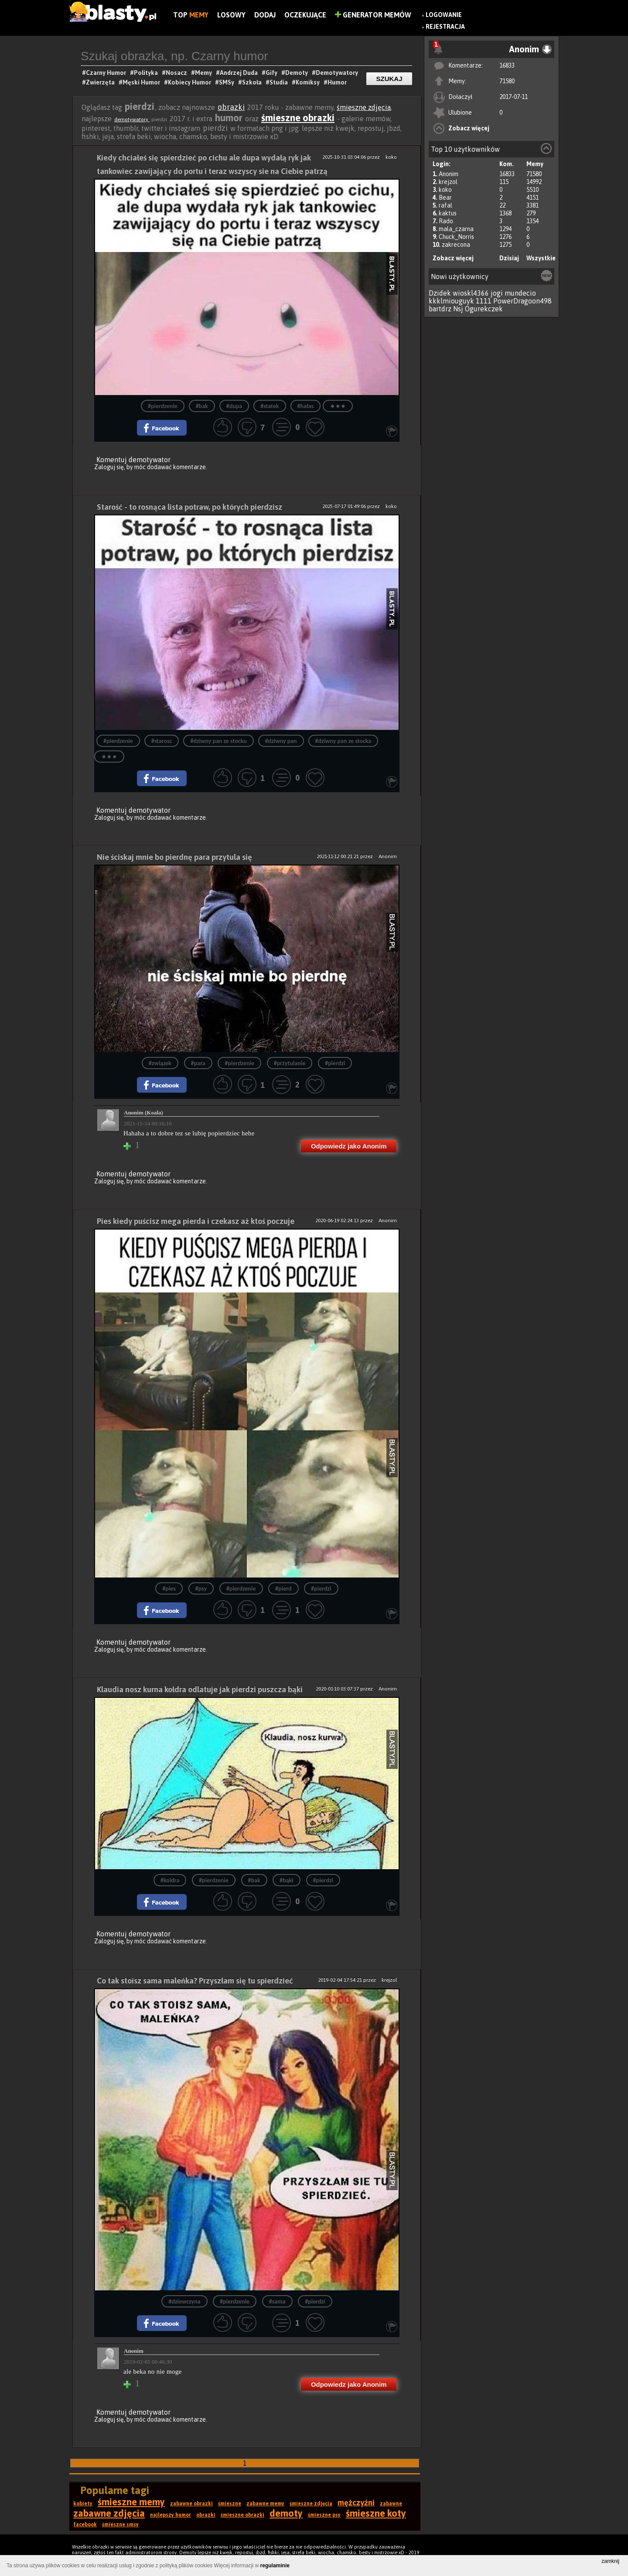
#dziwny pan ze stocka (343, 741)
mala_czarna (456, 228)
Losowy (231, 15)
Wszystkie (541, 258)
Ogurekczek (484, 309)
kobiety (82, 2504)
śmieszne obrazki (297, 117)
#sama (277, 2301)
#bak (202, 406)
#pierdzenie (162, 406)
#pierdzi (335, 1063)
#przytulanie (289, 1063)
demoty (286, 2513)
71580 (507, 81)
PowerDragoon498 (522, 301)
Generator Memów (373, 15)
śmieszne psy (324, 2515)
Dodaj (265, 15)
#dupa (234, 406)
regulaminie (275, 2565)
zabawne (391, 2504)
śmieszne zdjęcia (364, 107)
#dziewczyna (184, 2301)
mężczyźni (356, 2502)
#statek (269, 406)
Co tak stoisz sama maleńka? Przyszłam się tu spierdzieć (195, 1980)
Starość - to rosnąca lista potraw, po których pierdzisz (189, 506)
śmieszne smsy (120, 2524)
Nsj (458, 309)
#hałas (305, 406)
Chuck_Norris (456, 236)
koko (445, 189)
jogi (497, 293)
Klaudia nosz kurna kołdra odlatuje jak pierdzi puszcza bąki (200, 1689)
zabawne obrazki (191, 2504)
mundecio (520, 293)
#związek (160, 1063)
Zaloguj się (109, 466)
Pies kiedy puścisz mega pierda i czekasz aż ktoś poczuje (195, 1221)
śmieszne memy (131, 2502)
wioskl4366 (471, 293)
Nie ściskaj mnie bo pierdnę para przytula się (174, 857)
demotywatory (132, 119)
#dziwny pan (281, 741)
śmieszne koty (376, 2513)
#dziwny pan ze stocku (218, 741)
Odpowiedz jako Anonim (349, 1146)
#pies (169, 1588)
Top (190, 15)
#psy (201, 1588)
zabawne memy (265, 2504)
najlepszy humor (170, 2515)
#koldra (169, 1880)
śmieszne (229, 2504)
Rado (446, 221)
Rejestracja (445, 26)
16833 (507, 65)
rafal (445, 205)
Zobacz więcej (468, 128)
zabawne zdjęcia (109, 2513)
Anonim (448, 173)
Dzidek (440, 293)
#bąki (287, 1880)
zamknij (610, 2561)
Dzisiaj (509, 258)
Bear (445, 197)
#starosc (161, 741)
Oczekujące (305, 15)
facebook (85, 2524)
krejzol (448, 181)
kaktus (448, 213)
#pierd (283, 1588)
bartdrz (440, 309)
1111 (483, 301)
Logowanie (444, 14)
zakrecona (456, 244)
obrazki (231, 107)
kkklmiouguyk (451, 301)
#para (198, 1063)
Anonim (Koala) (143, 1112)
